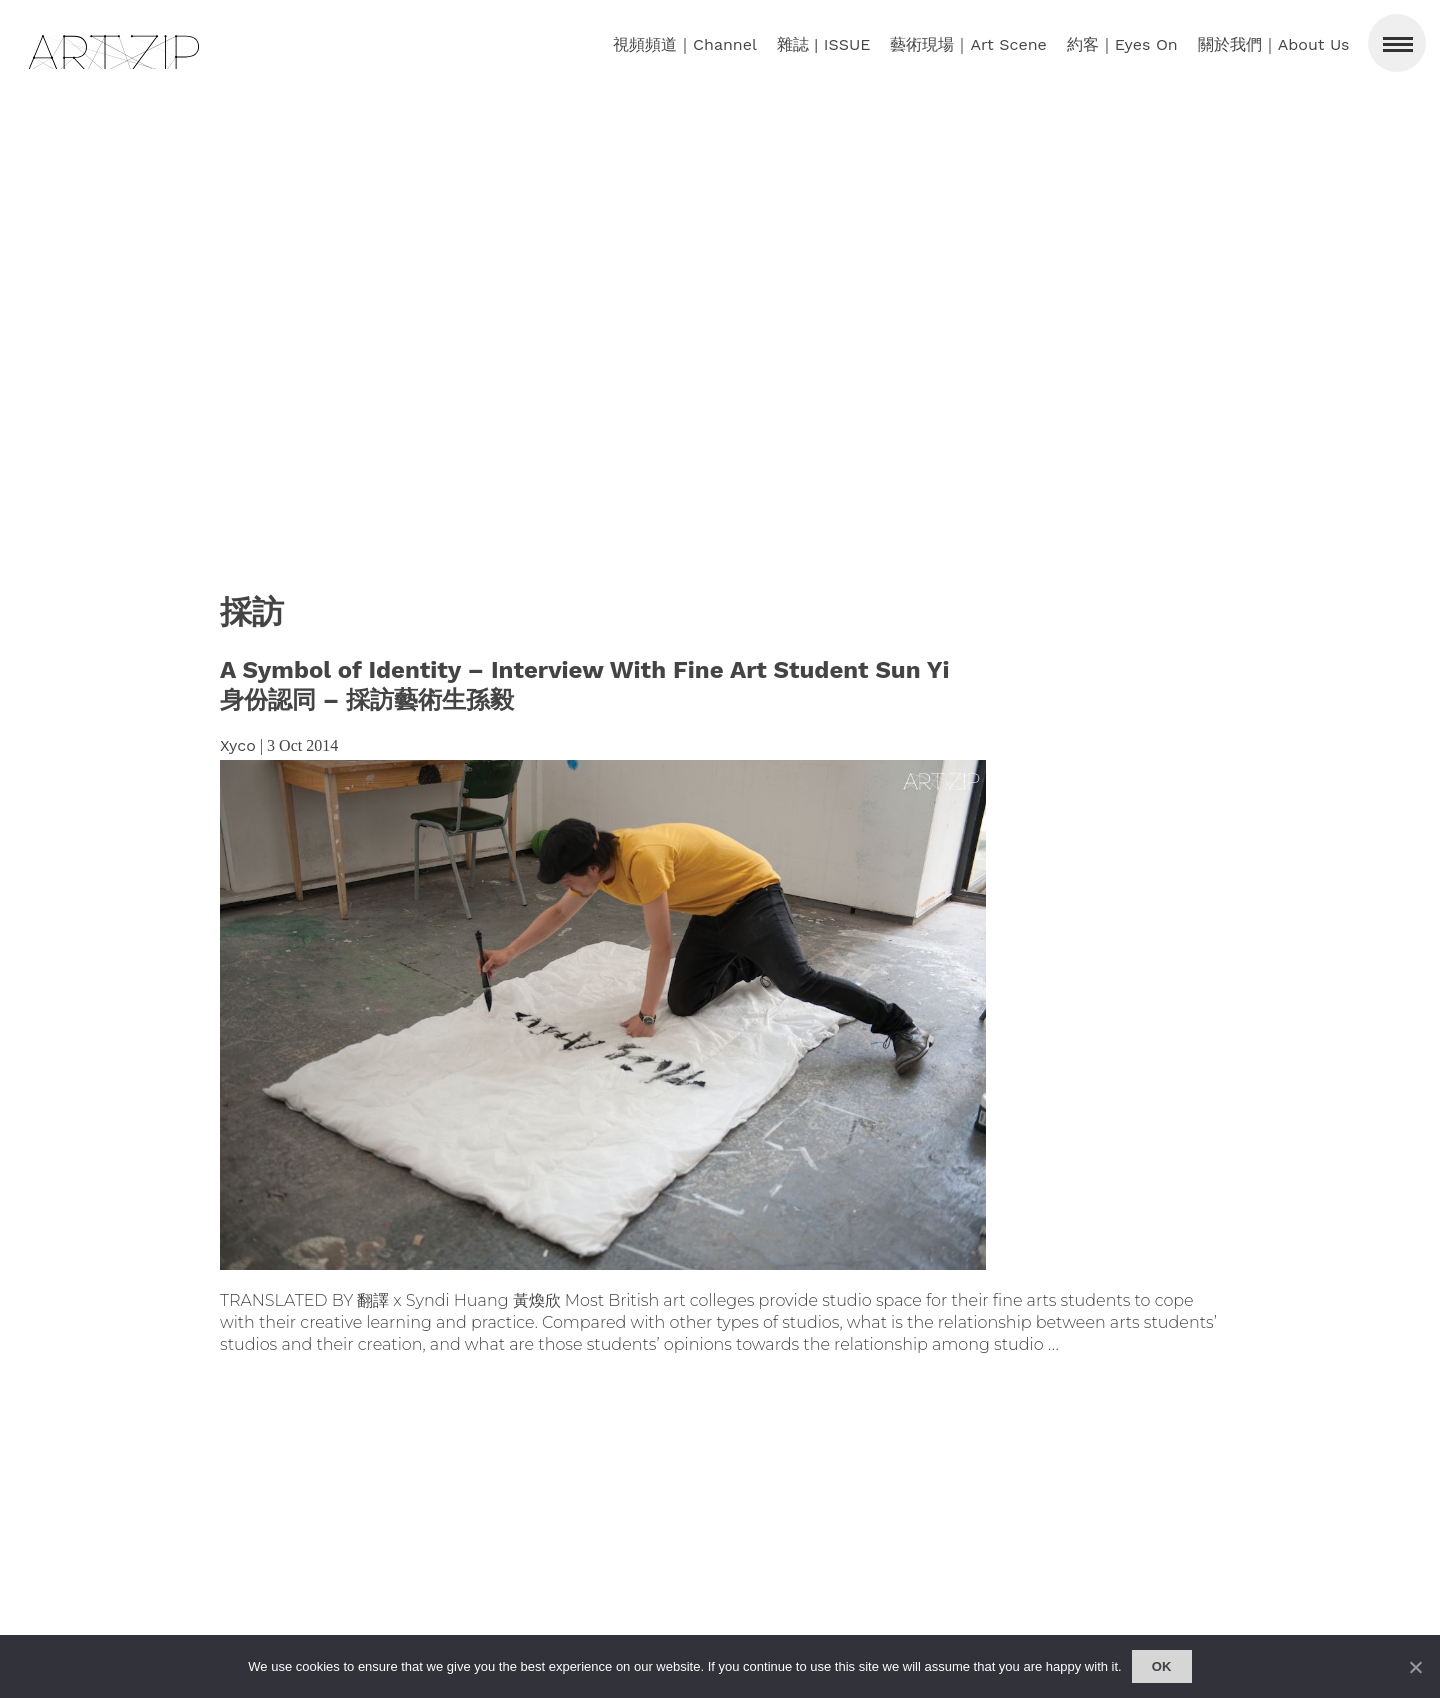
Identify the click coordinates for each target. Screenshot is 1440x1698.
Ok (1162, 1666)
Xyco (238, 745)
